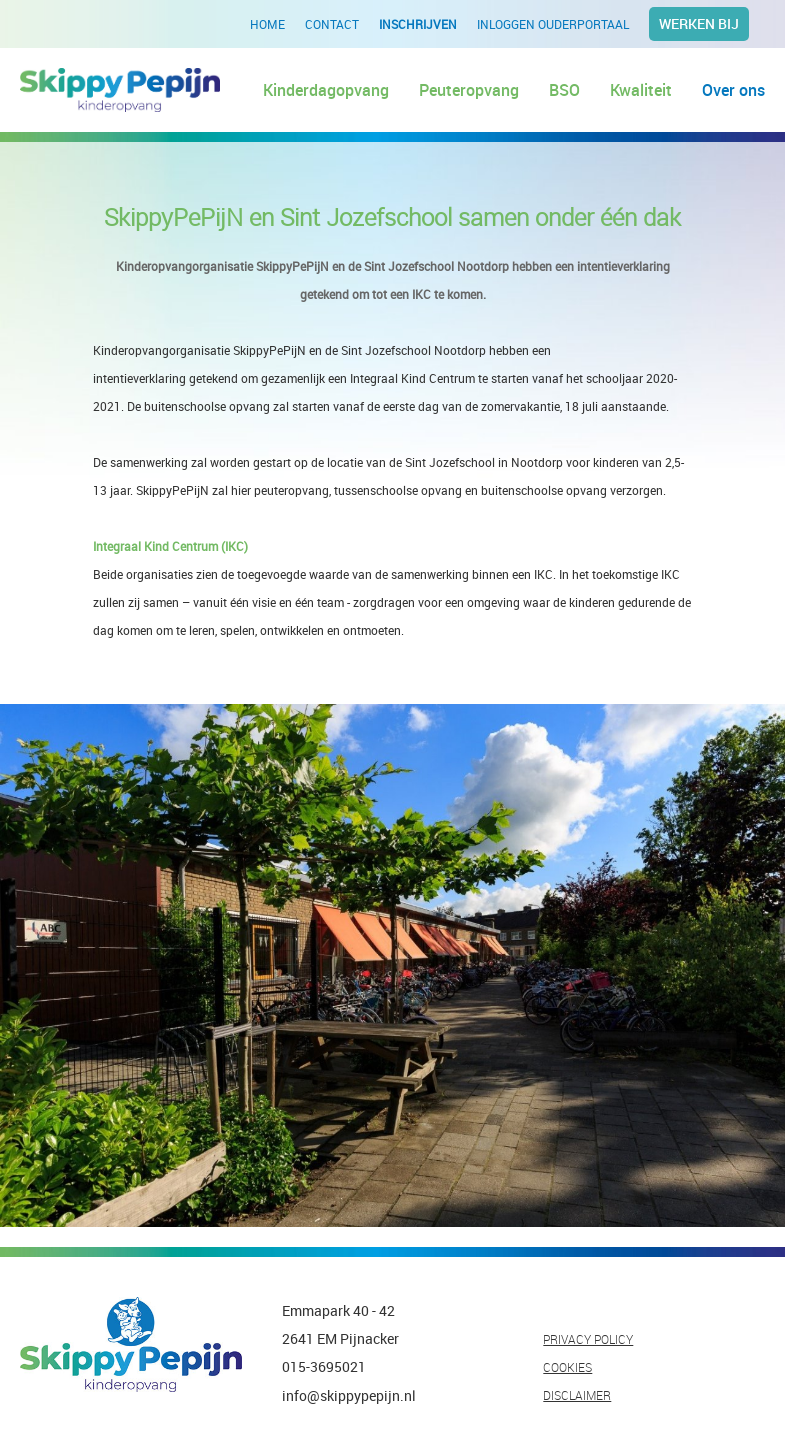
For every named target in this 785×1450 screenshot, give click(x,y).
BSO (564, 90)
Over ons (733, 90)
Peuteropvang (469, 90)
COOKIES (567, 1367)
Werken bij (699, 23)
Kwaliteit (641, 90)
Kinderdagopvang (326, 90)
